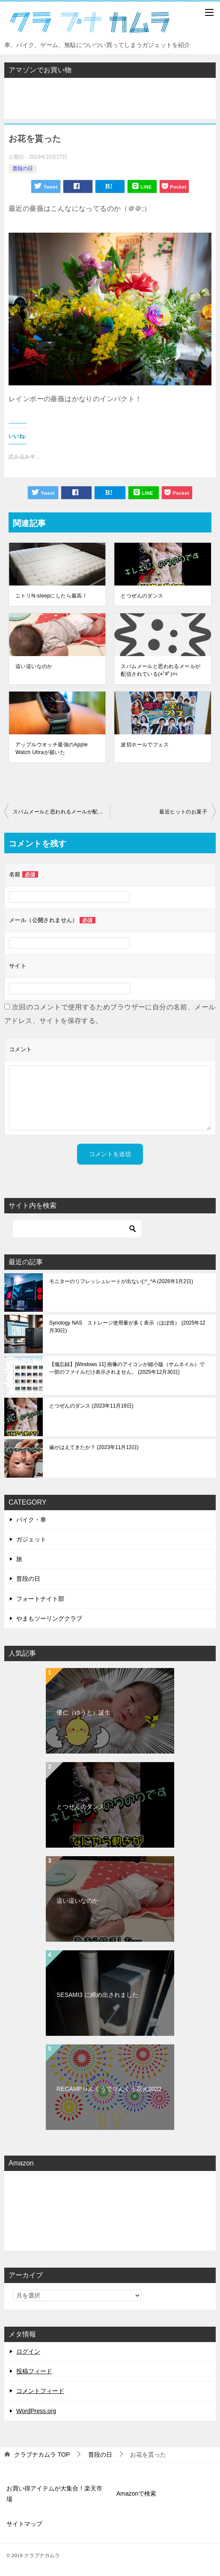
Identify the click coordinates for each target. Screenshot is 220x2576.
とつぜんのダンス (142, 596)
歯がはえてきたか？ (94, 1447)
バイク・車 (31, 1519)
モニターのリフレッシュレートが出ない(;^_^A (121, 1281)
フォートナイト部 (40, 1598)
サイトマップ (24, 2523)
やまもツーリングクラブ (49, 1618)
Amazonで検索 (136, 2493)
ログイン (28, 2351)
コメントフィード (40, 2390)
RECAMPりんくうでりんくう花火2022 (108, 2088)
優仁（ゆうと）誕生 (83, 1712)
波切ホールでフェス (145, 745)
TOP (42, 2454)
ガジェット (31, 1539)
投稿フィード (34, 2371)
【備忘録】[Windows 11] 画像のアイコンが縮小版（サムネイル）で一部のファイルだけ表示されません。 (127, 1368)
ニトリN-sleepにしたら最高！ (51, 596)
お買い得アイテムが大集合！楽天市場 (54, 2493)
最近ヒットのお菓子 (183, 812)
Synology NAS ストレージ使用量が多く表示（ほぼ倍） (127, 1327)
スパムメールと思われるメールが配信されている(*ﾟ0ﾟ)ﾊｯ (160, 670)
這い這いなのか (34, 666)
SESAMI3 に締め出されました (97, 1994)
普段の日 (22, 169)
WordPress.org (36, 2410)
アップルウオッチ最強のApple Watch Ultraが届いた (51, 748)
